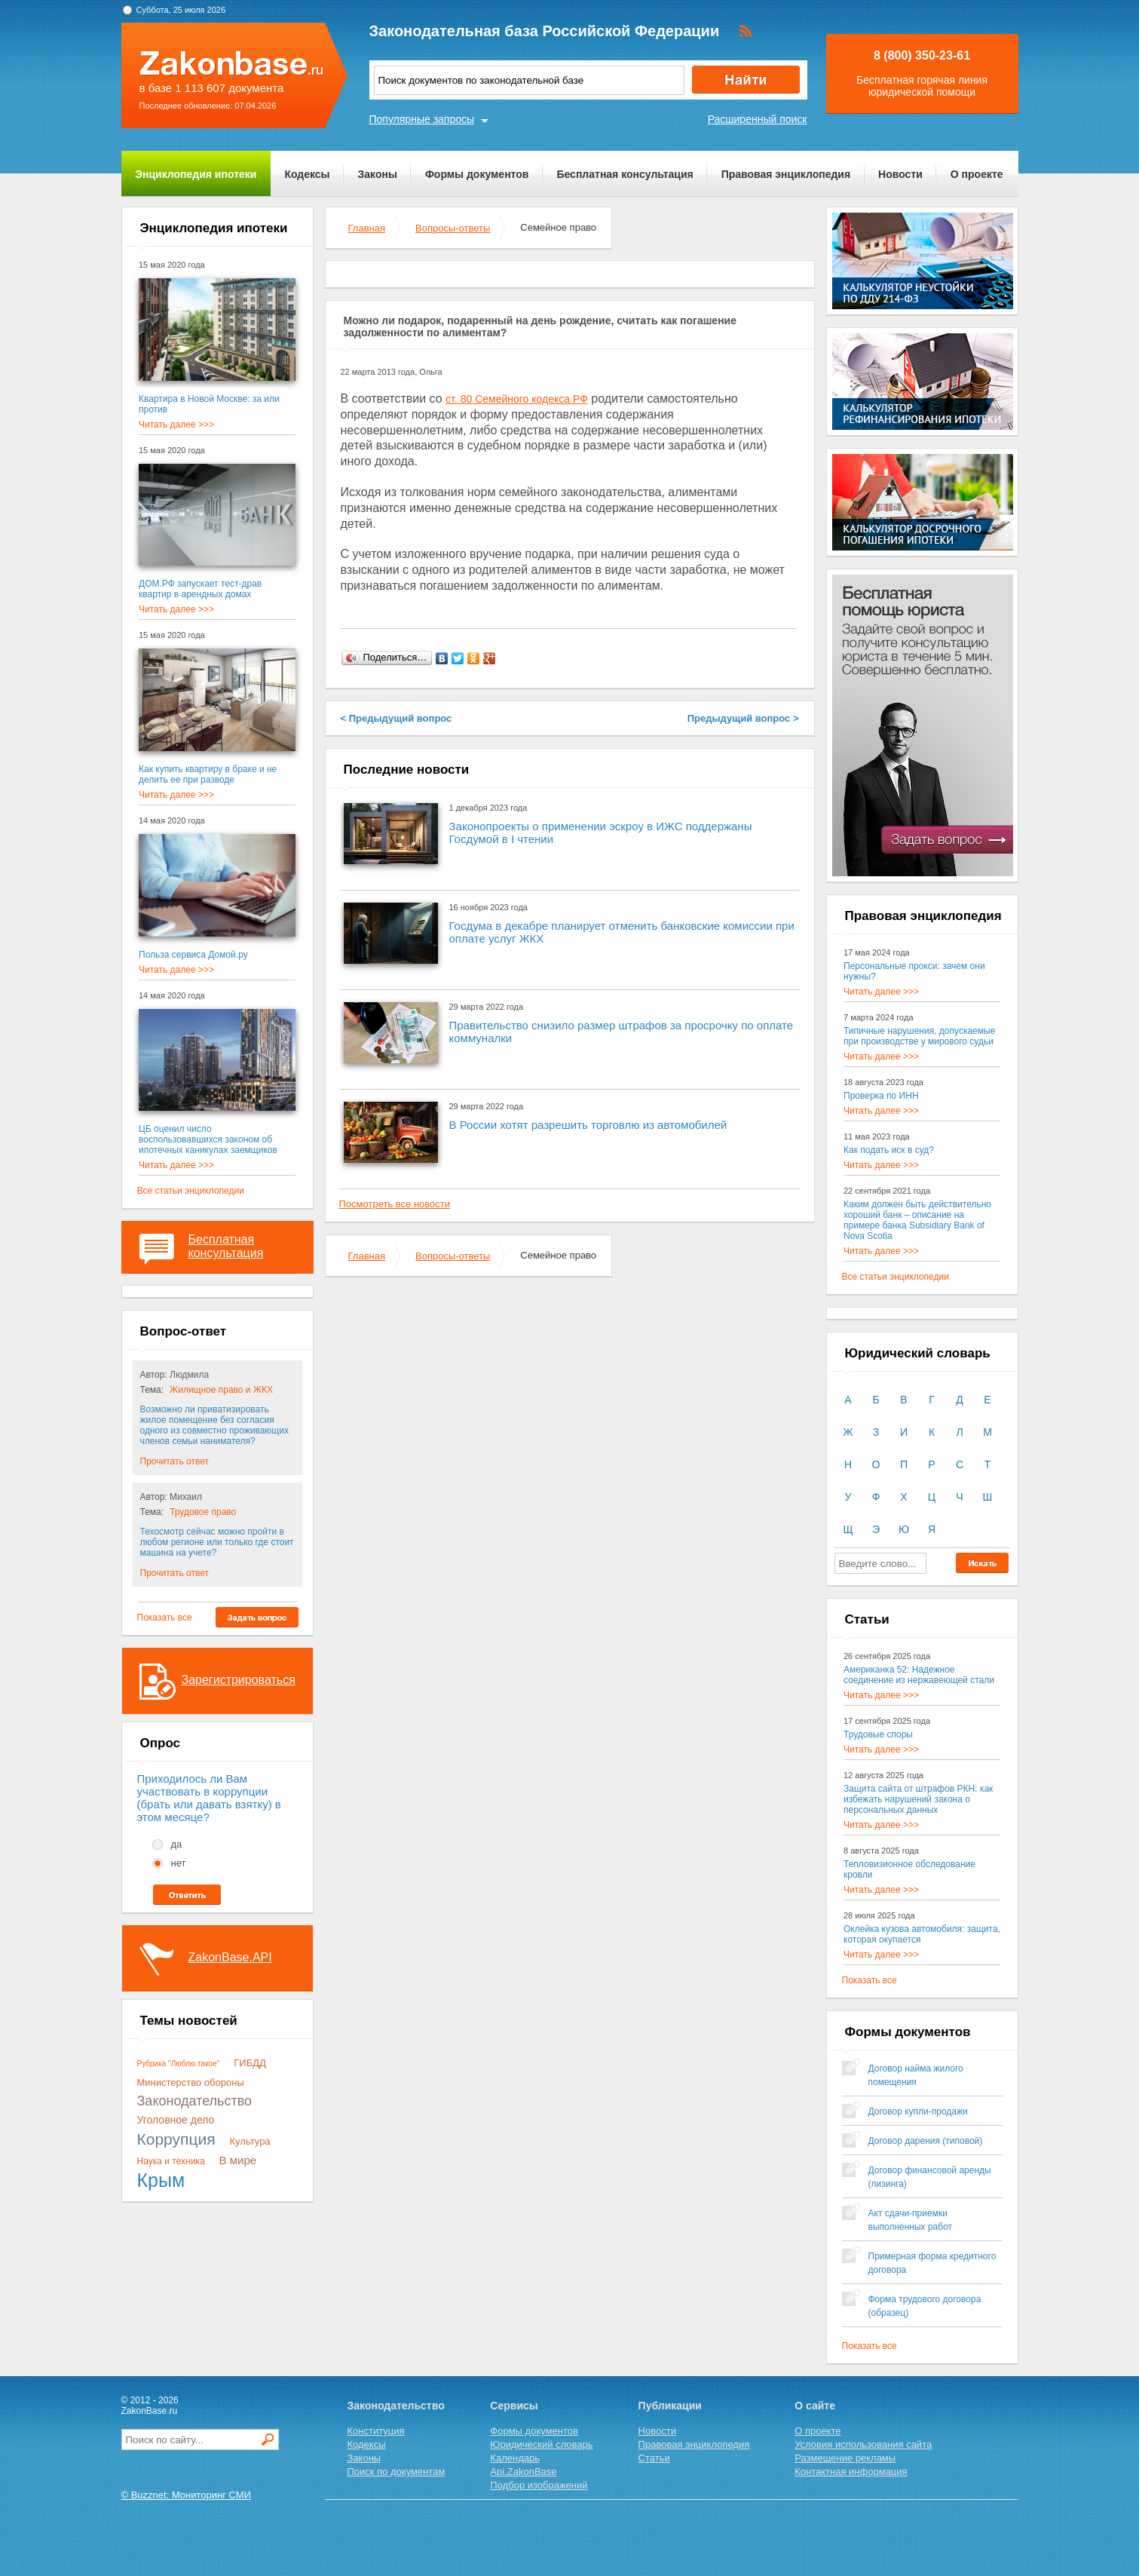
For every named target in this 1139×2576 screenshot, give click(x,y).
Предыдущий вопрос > (743, 718)
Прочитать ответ (174, 1461)
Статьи (654, 2458)
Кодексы (306, 174)
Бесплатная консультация (624, 174)
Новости (900, 174)
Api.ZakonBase (523, 2471)
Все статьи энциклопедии (190, 1190)
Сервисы (513, 2406)
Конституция (376, 2430)
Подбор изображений (538, 2485)
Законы (377, 174)
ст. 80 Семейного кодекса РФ (516, 399)
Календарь (515, 2458)
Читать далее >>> (176, 424)
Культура (250, 2141)
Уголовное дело (176, 2120)
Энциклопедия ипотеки (195, 174)
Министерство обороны (190, 2082)
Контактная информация (851, 2471)
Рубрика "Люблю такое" (178, 2063)
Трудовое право (203, 1512)
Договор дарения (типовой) (925, 2141)
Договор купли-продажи (918, 2111)
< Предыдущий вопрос (396, 718)
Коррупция (176, 2139)
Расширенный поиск (757, 119)
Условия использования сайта (863, 2444)
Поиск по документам (396, 2471)
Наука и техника (171, 2161)
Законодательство (195, 2100)
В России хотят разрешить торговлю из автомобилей (588, 1124)
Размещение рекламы (845, 2458)
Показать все (164, 1617)
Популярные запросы (422, 119)
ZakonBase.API (230, 1957)
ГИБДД (250, 2062)
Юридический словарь (541, 2444)
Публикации (670, 2406)
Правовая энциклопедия (785, 174)
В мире (238, 2160)
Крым (161, 2180)
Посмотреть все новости (395, 1204)
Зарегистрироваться (238, 1679)
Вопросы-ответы (452, 228)
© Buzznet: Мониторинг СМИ (186, 2495)
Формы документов (477, 174)
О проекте (977, 174)
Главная (366, 228)
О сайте (815, 2406)
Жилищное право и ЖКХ (221, 1390)
